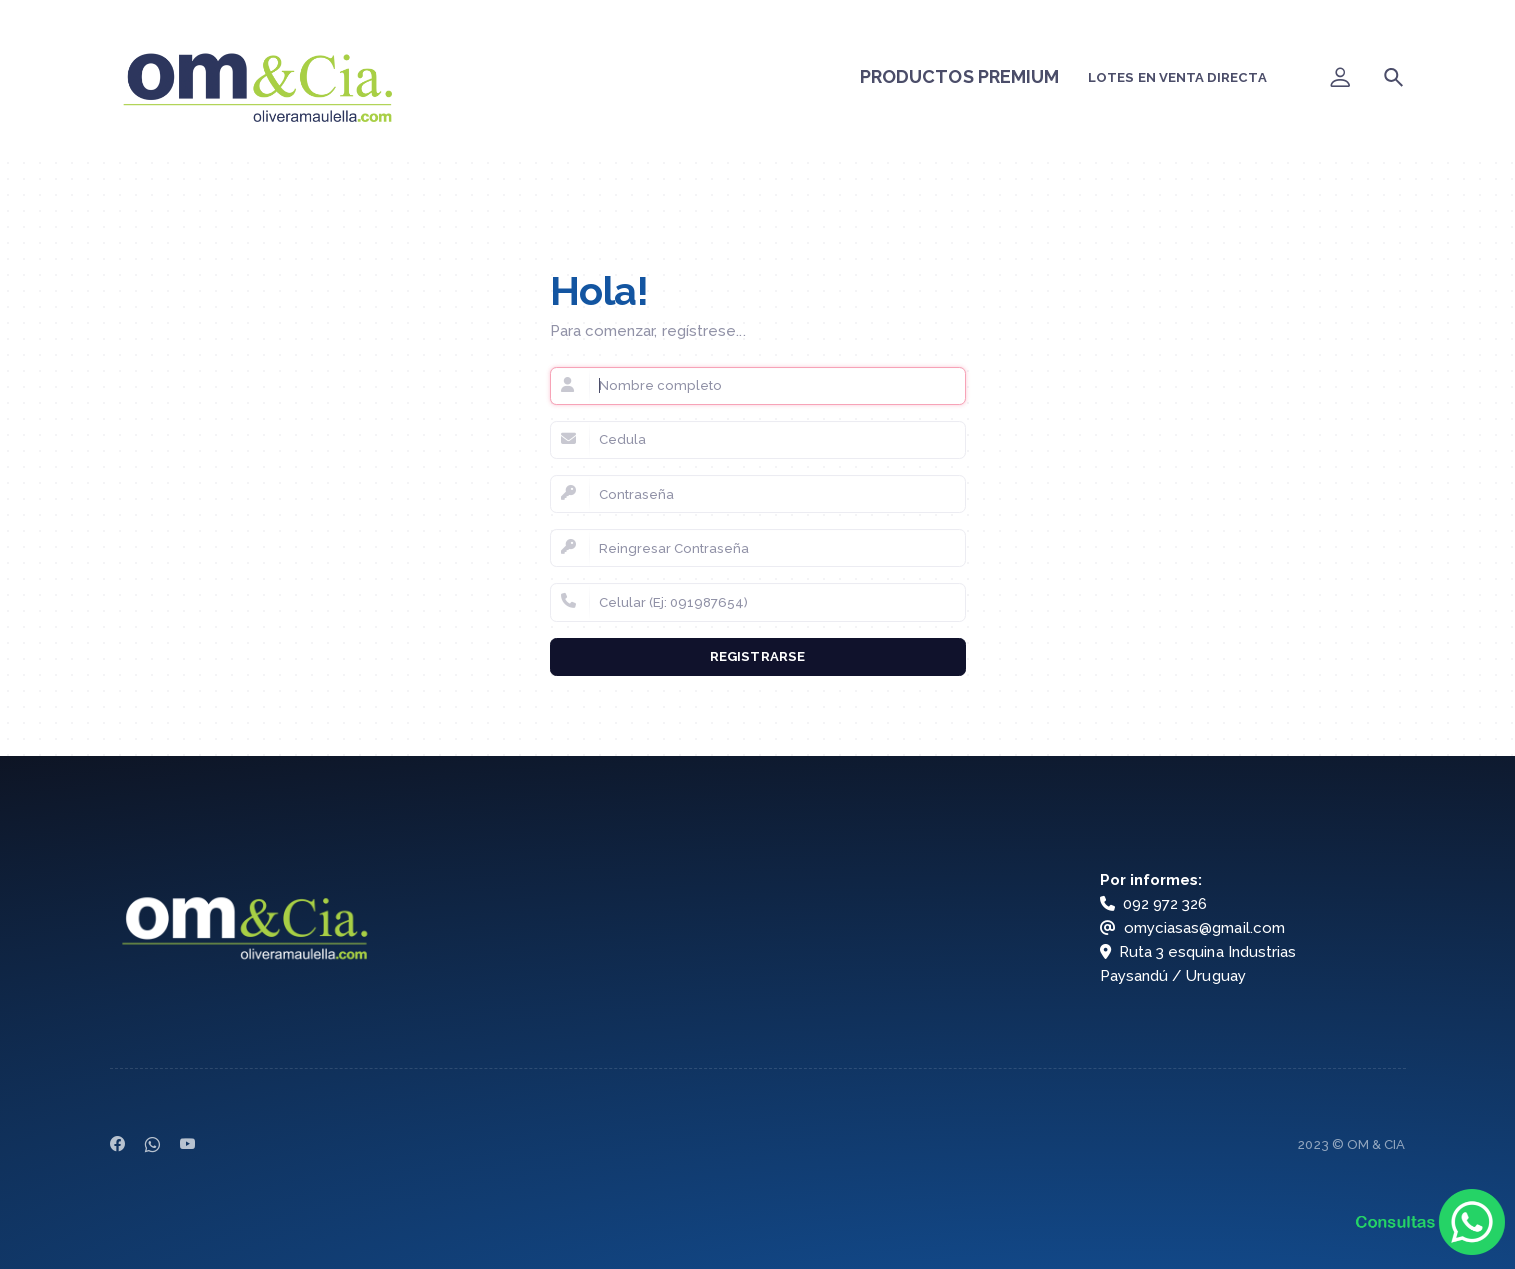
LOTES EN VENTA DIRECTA (1177, 77)
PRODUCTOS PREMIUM (960, 76)
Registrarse (757, 656)
